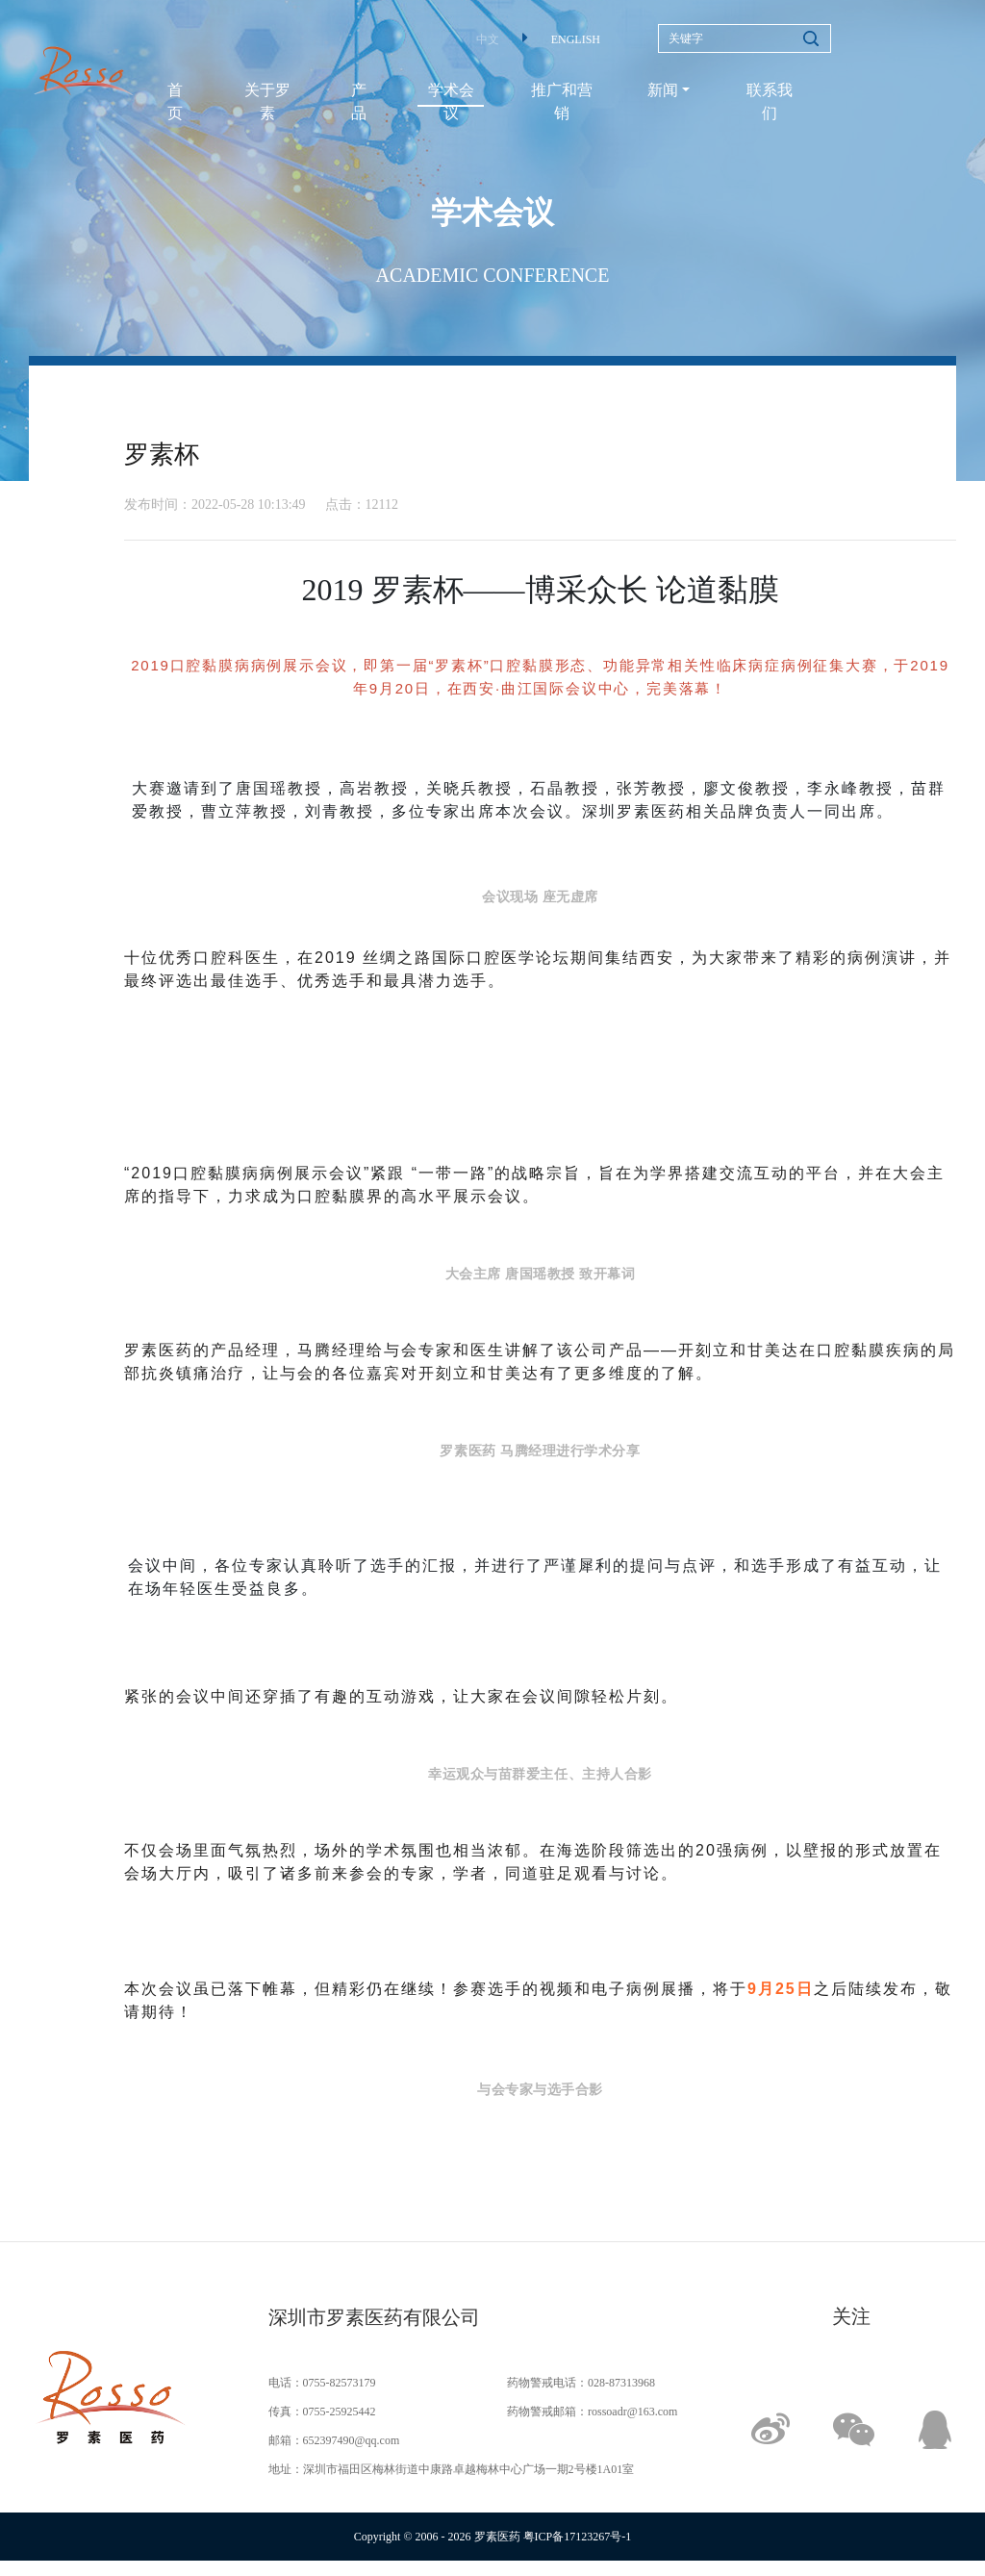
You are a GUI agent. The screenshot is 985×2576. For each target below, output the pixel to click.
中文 (487, 39)
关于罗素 (267, 101)
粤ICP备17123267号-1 (577, 2536)
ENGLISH (575, 39)
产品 (358, 101)
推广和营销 (562, 101)
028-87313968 (621, 2382)
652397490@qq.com (351, 2440)
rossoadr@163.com (632, 2411)
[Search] (744, 38)
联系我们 (769, 101)
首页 (175, 101)
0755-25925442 (339, 2411)
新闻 (662, 90)
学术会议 (451, 101)
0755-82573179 (339, 2382)
